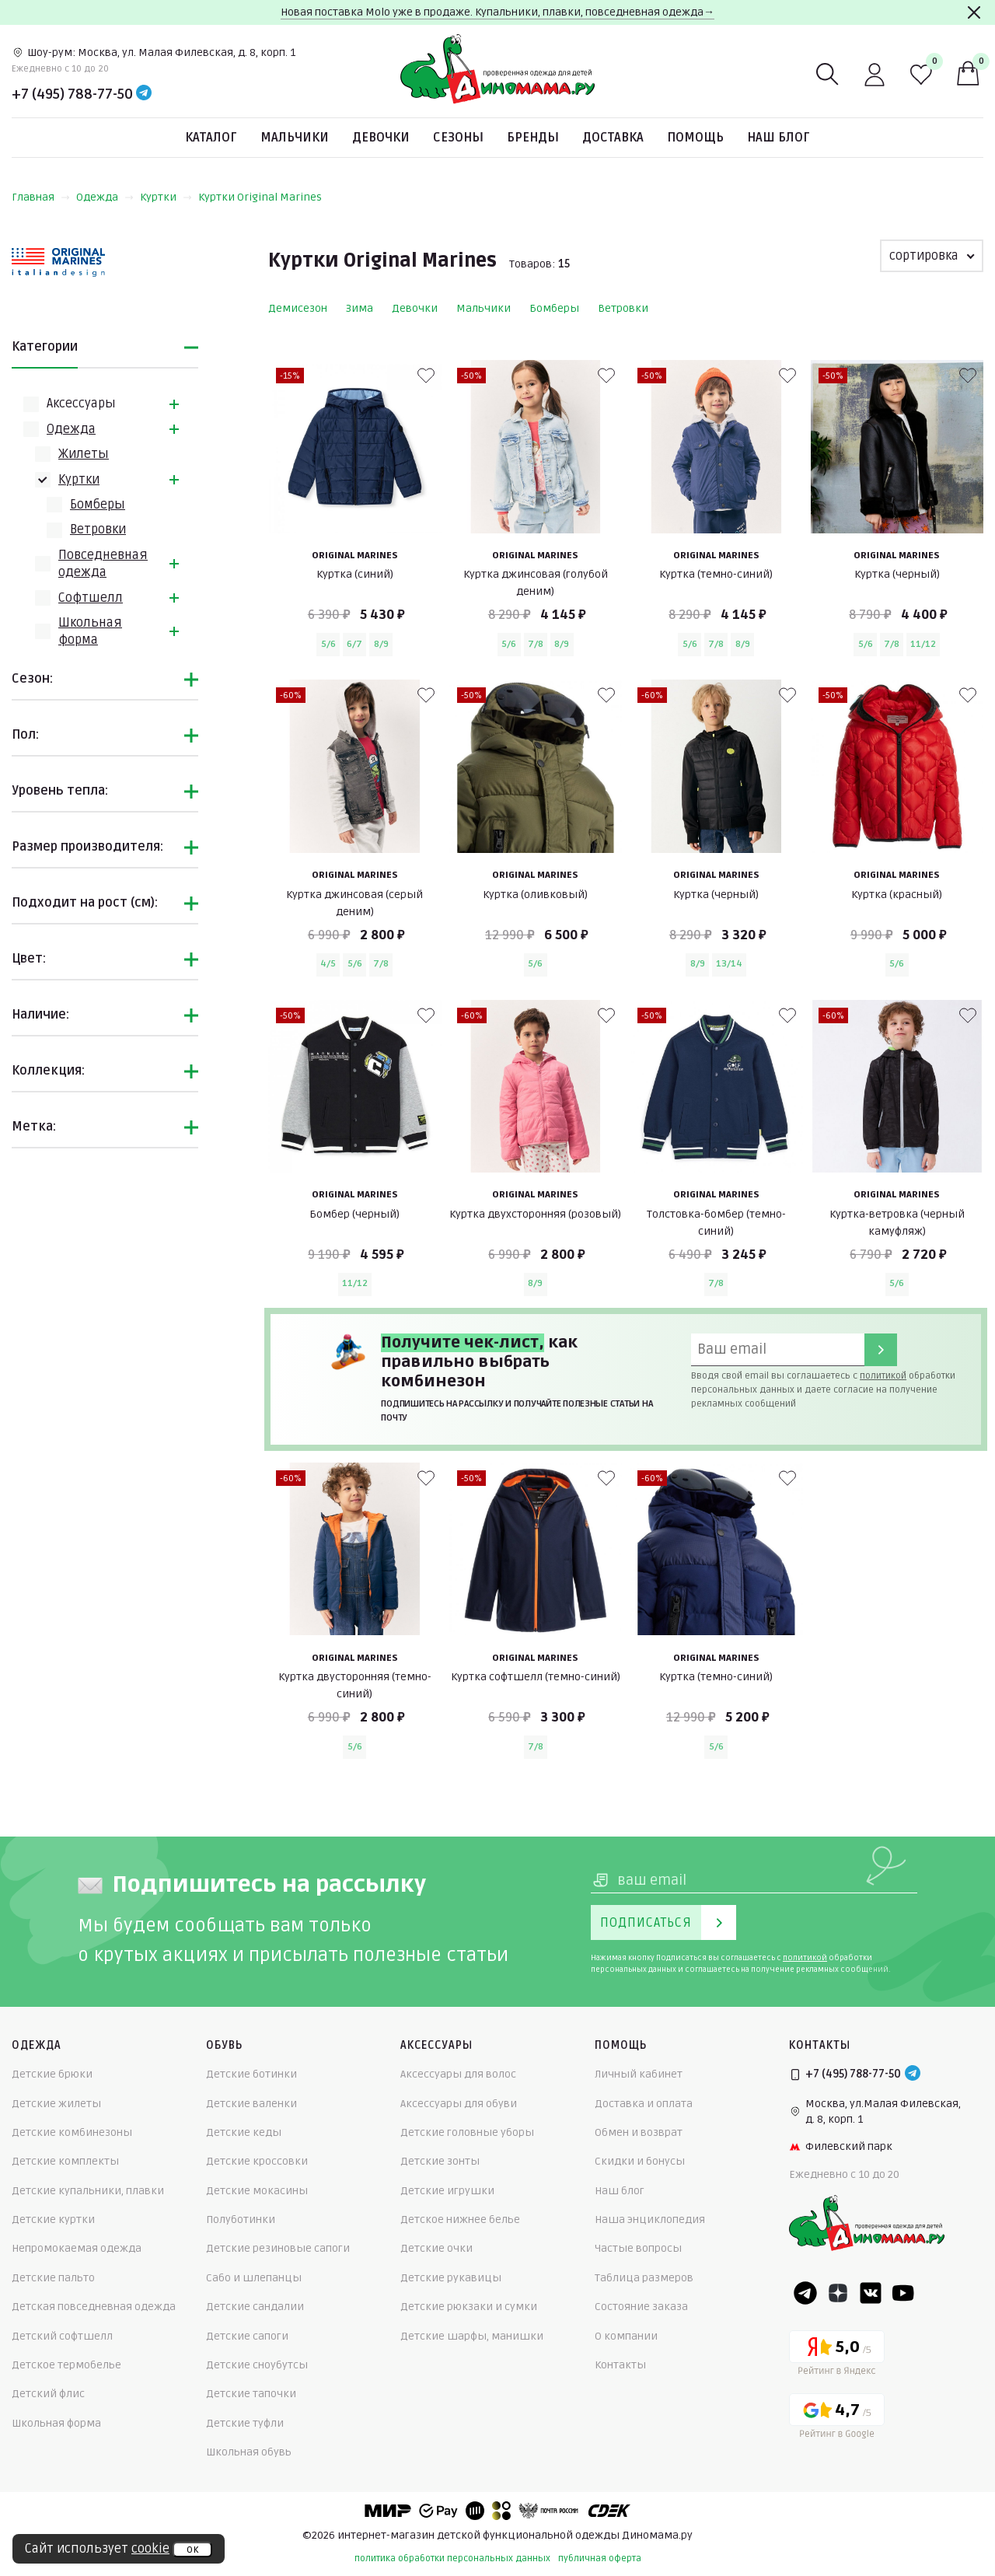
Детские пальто (53, 2277)
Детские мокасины (257, 2190)
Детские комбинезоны (72, 2132)
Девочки (381, 137)
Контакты (620, 2365)
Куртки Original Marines (260, 197)
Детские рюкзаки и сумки (468, 2306)
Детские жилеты (56, 2103)
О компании (626, 2336)
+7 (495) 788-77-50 (72, 94)
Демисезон (297, 308)
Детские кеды (243, 2132)
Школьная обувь (249, 2452)
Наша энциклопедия (650, 2219)
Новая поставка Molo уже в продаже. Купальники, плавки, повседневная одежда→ (497, 12)
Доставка (613, 137)
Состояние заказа (641, 2306)
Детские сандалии (255, 2306)
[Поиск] (827, 74)
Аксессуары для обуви (458, 2103)
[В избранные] (426, 375)
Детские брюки (52, 2074)
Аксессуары (81, 403)
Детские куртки (53, 2219)
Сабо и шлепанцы (254, 2277)
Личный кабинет (639, 2074)
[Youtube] (903, 2293)
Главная (41, 197)
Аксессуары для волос (458, 2074)
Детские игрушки (447, 2190)
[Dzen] (838, 2293)
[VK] (870, 2293)
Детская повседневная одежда (94, 2306)
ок (192, 2549)
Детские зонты (440, 2161)
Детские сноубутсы (257, 2365)
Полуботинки (240, 2219)
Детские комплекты (65, 2161)
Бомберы (97, 504)
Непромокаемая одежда (76, 2248)
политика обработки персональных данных (452, 2558)
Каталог (211, 137)
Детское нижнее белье (460, 2219)
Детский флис (48, 2393)
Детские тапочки (251, 2393)
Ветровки (98, 529)
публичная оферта (599, 2558)
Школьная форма (56, 2423)
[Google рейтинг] (837, 2418)
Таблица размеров (644, 2277)
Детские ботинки (251, 2074)
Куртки (166, 197)
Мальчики (294, 137)
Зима (359, 308)
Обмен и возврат (639, 2132)
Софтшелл (90, 598)
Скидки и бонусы (640, 2161)
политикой (883, 1376)
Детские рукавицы (450, 2277)
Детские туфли (245, 2423)
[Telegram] (144, 94)
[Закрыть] (974, 12)
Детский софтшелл (62, 2336)
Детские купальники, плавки (88, 2190)
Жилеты (83, 454)
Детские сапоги (247, 2336)
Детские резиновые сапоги (278, 2248)
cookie (150, 2549)
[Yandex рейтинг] (837, 2355)
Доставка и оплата (644, 2103)
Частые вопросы (638, 2248)
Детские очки (436, 2248)
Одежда (105, 197)
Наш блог (778, 137)
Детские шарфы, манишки (471, 2336)
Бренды (533, 137)
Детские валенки (251, 2103)
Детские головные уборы (467, 2132)
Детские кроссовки (257, 2161)
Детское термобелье (66, 2365)
